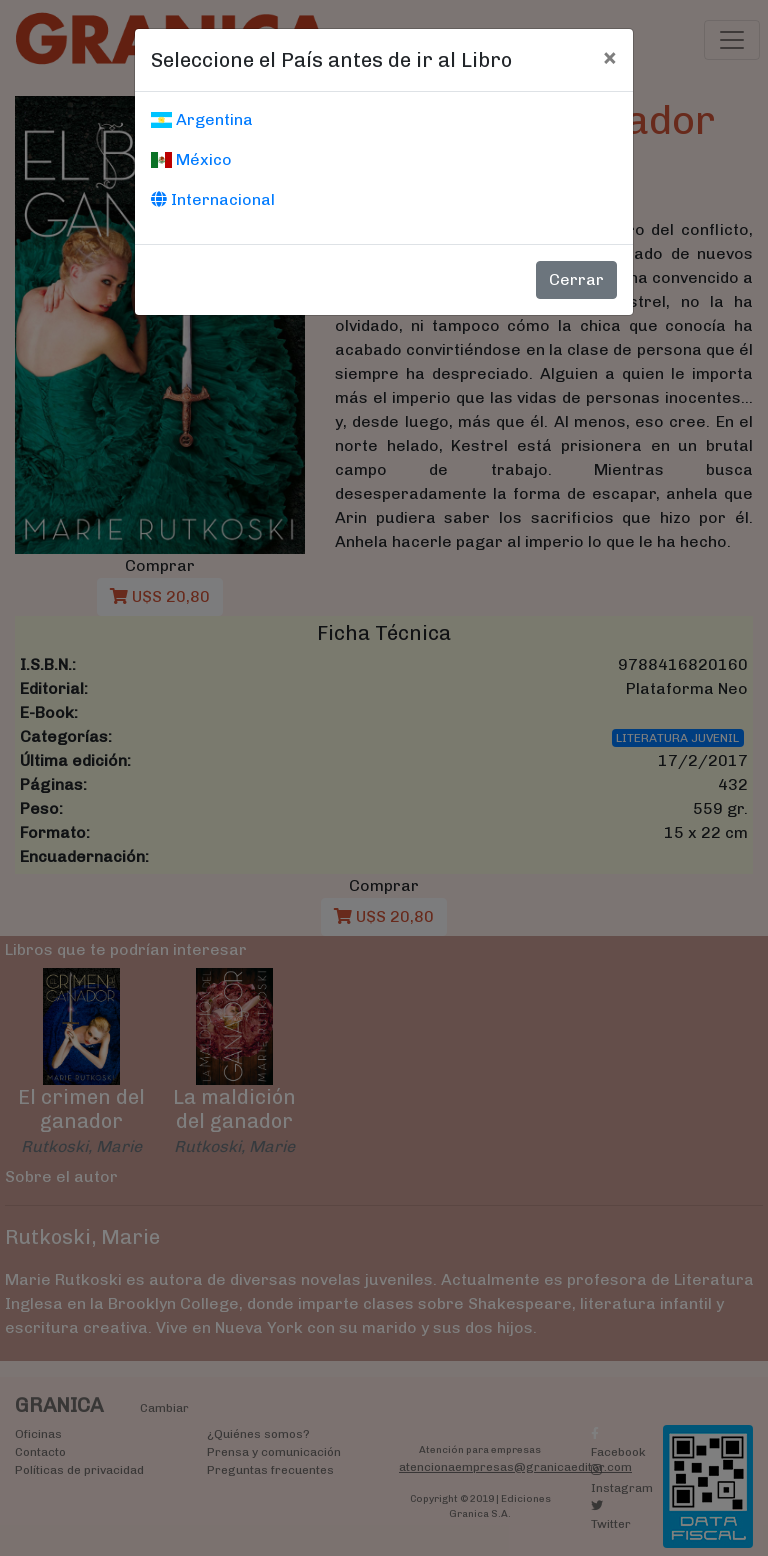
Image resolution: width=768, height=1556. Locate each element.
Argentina (202, 119)
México (191, 159)
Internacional (213, 199)
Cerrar (576, 279)
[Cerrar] (609, 57)
